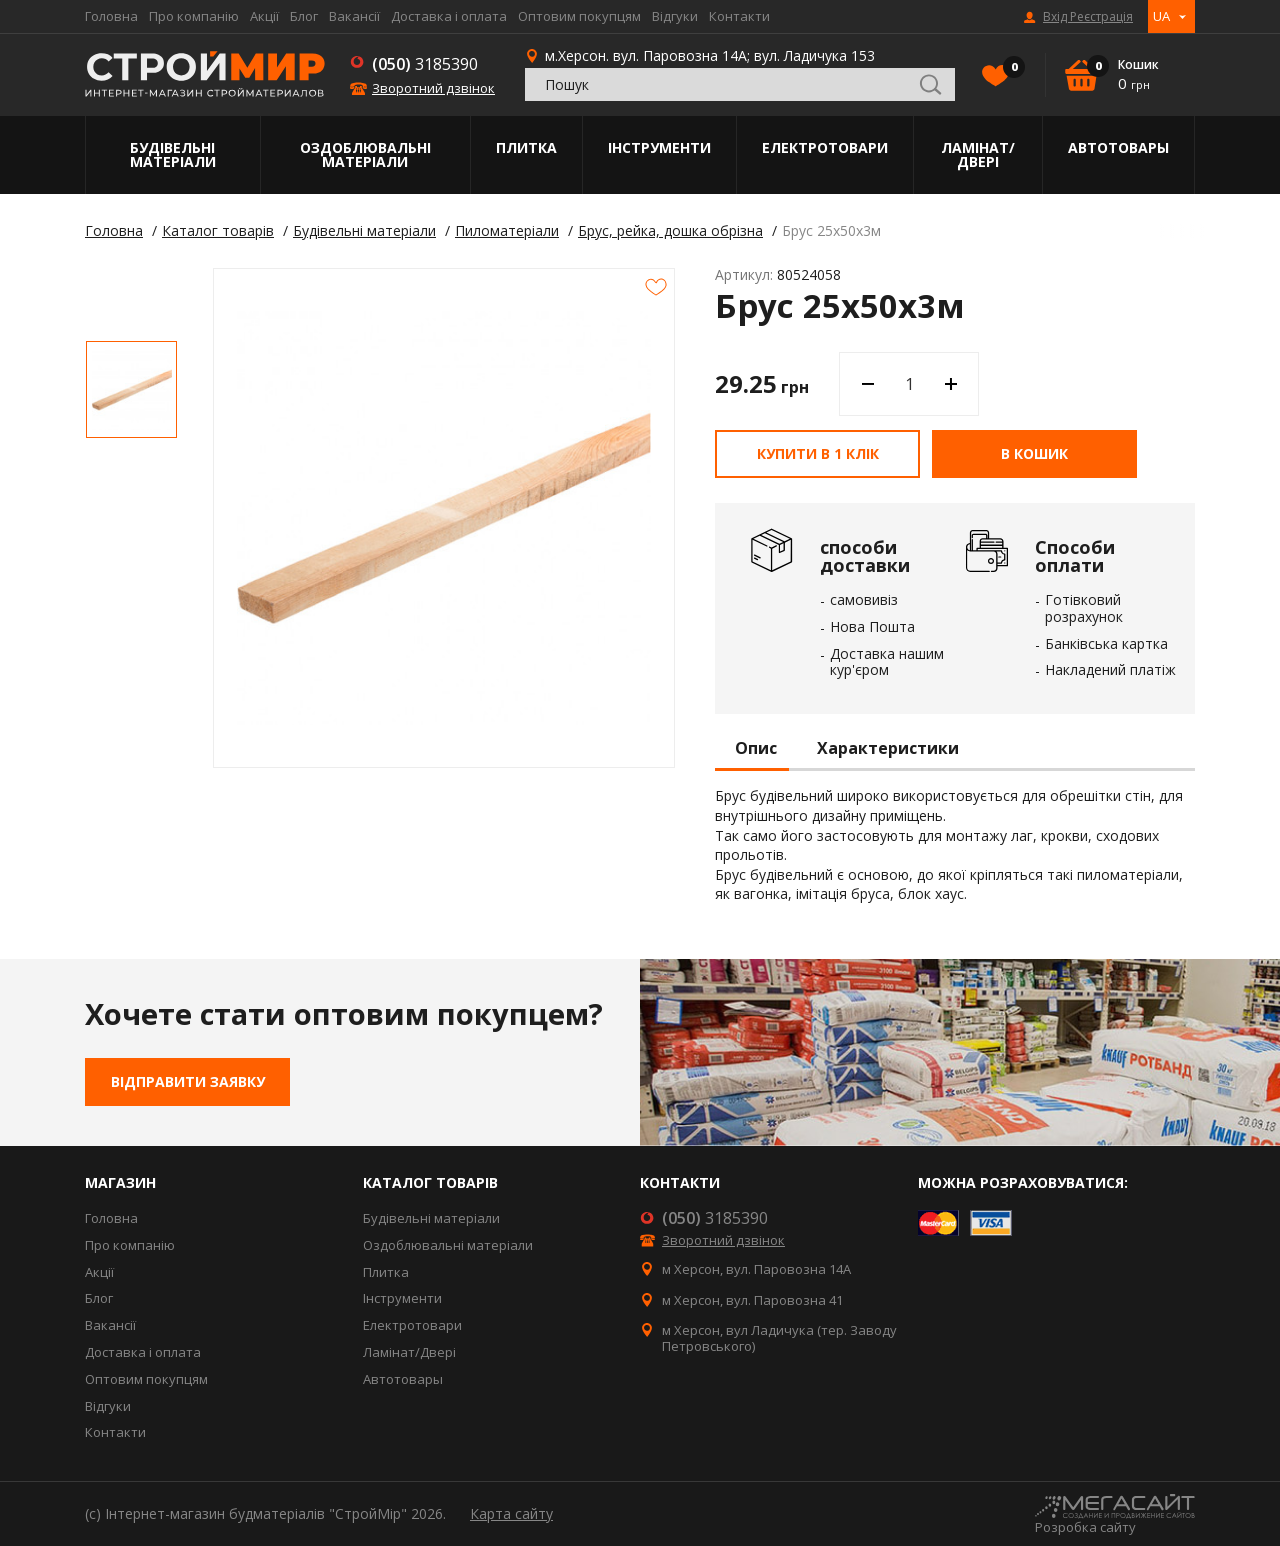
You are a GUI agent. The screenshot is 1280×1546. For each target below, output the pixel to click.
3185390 (425, 64)
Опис (756, 749)
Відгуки (675, 16)
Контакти (739, 16)
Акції (264, 16)
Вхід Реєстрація (1088, 17)
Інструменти (659, 147)
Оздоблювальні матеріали (365, 154)
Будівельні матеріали (173, 154)
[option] (131, 389)
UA (1161, 16)
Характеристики (888, 749)
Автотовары (1118, 147)
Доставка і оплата (449, 16)
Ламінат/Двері (978, 154)
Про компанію (194, 16)
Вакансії (354, 16)
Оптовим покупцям (579, 16)
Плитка (526, 147)
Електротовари (825, 147)
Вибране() (1009, 69)
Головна (111, 16)
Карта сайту (511, 1513)
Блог (304, 16)
